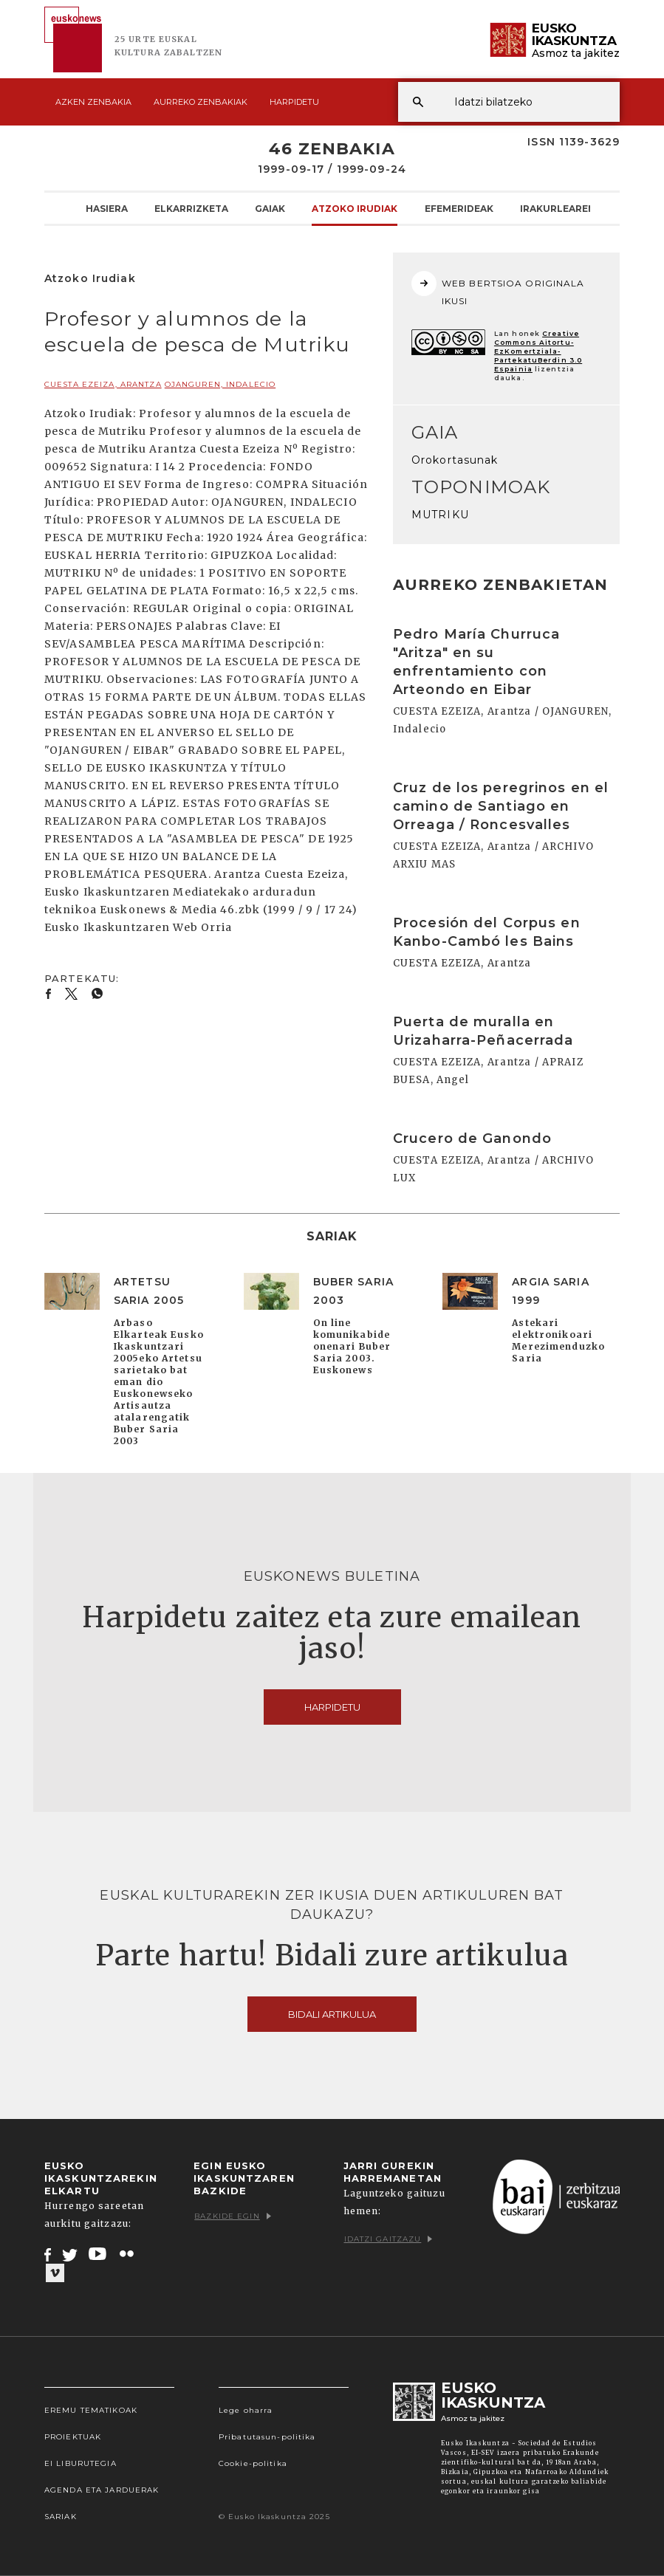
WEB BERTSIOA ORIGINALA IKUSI (498, 288)
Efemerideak (459, 208)
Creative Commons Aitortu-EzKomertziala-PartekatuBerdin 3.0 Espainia (538, 351)
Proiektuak (72, 2437)
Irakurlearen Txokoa (580, 208)
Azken (93, 102)
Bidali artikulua (332, 2014)
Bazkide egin (232, 2216)
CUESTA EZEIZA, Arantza (103, 384)
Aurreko (200, 102)
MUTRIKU (440, 514)
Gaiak (270, 208)
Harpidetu (294, 102)
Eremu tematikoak (90, 2410)
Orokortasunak (455, 460)
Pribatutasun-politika (267, 2437)
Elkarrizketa (191, 208)
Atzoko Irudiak (354, 208)
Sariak (60, 2516)
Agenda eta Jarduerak (101, 2490)
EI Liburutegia (80, 2463)
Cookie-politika (253, 2463)
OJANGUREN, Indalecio (220, 384)
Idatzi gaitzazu (388, 2239)
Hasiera (107, 208)
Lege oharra (246, 2410)
